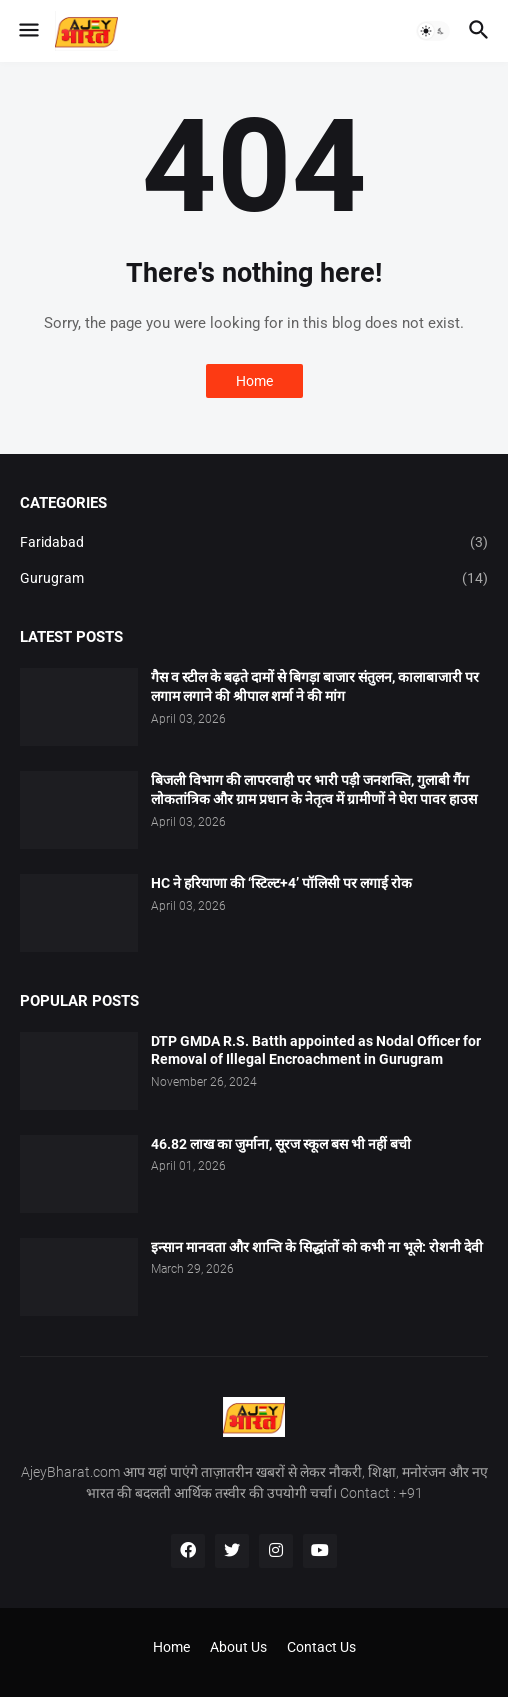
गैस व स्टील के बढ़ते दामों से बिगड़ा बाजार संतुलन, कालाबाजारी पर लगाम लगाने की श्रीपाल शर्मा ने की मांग (315, 686)
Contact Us (321, 1647)
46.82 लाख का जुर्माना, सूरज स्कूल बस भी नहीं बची (281, 1144)
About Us (238, 1647)
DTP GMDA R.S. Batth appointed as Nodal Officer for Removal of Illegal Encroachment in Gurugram (316, 1050)
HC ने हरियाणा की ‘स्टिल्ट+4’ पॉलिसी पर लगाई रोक (281, 883)
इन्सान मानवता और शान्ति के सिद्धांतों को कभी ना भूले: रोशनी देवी (317, 1247)
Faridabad (254, 543)
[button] (27, 31)
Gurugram (254, 579)
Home (254, 381)
